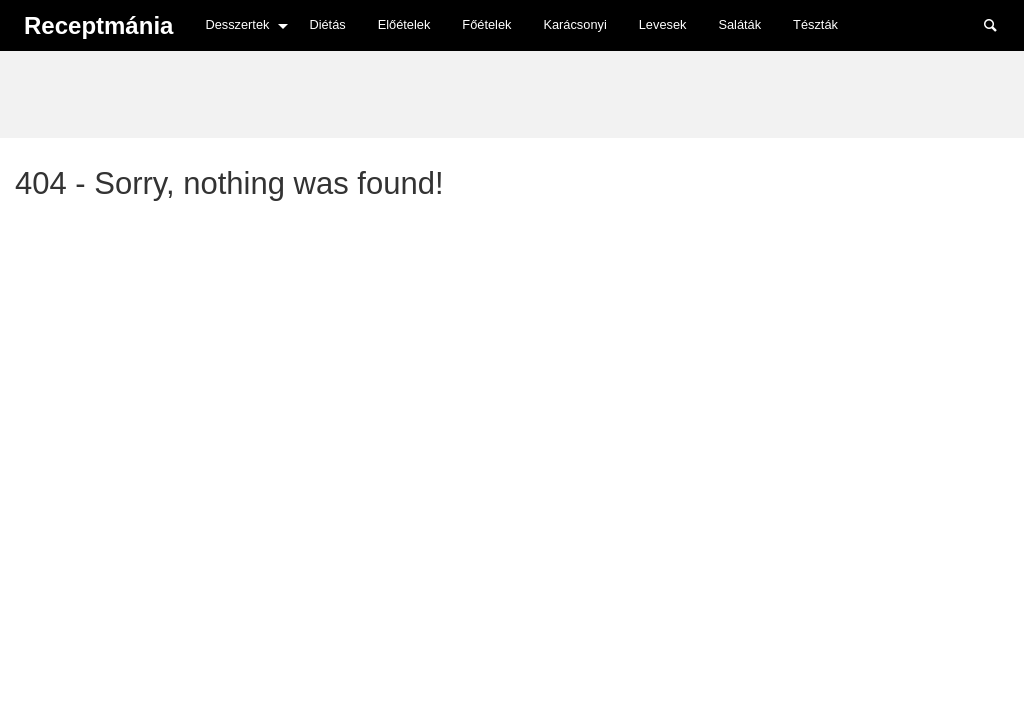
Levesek (663, 24)
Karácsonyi (574, 24)
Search (1000, 24)
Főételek (486, 24)
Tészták (815, 24)
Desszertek (237, 24)
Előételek (404, 24)
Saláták (739, 24)
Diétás (327, 24)
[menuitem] (241, 25)
